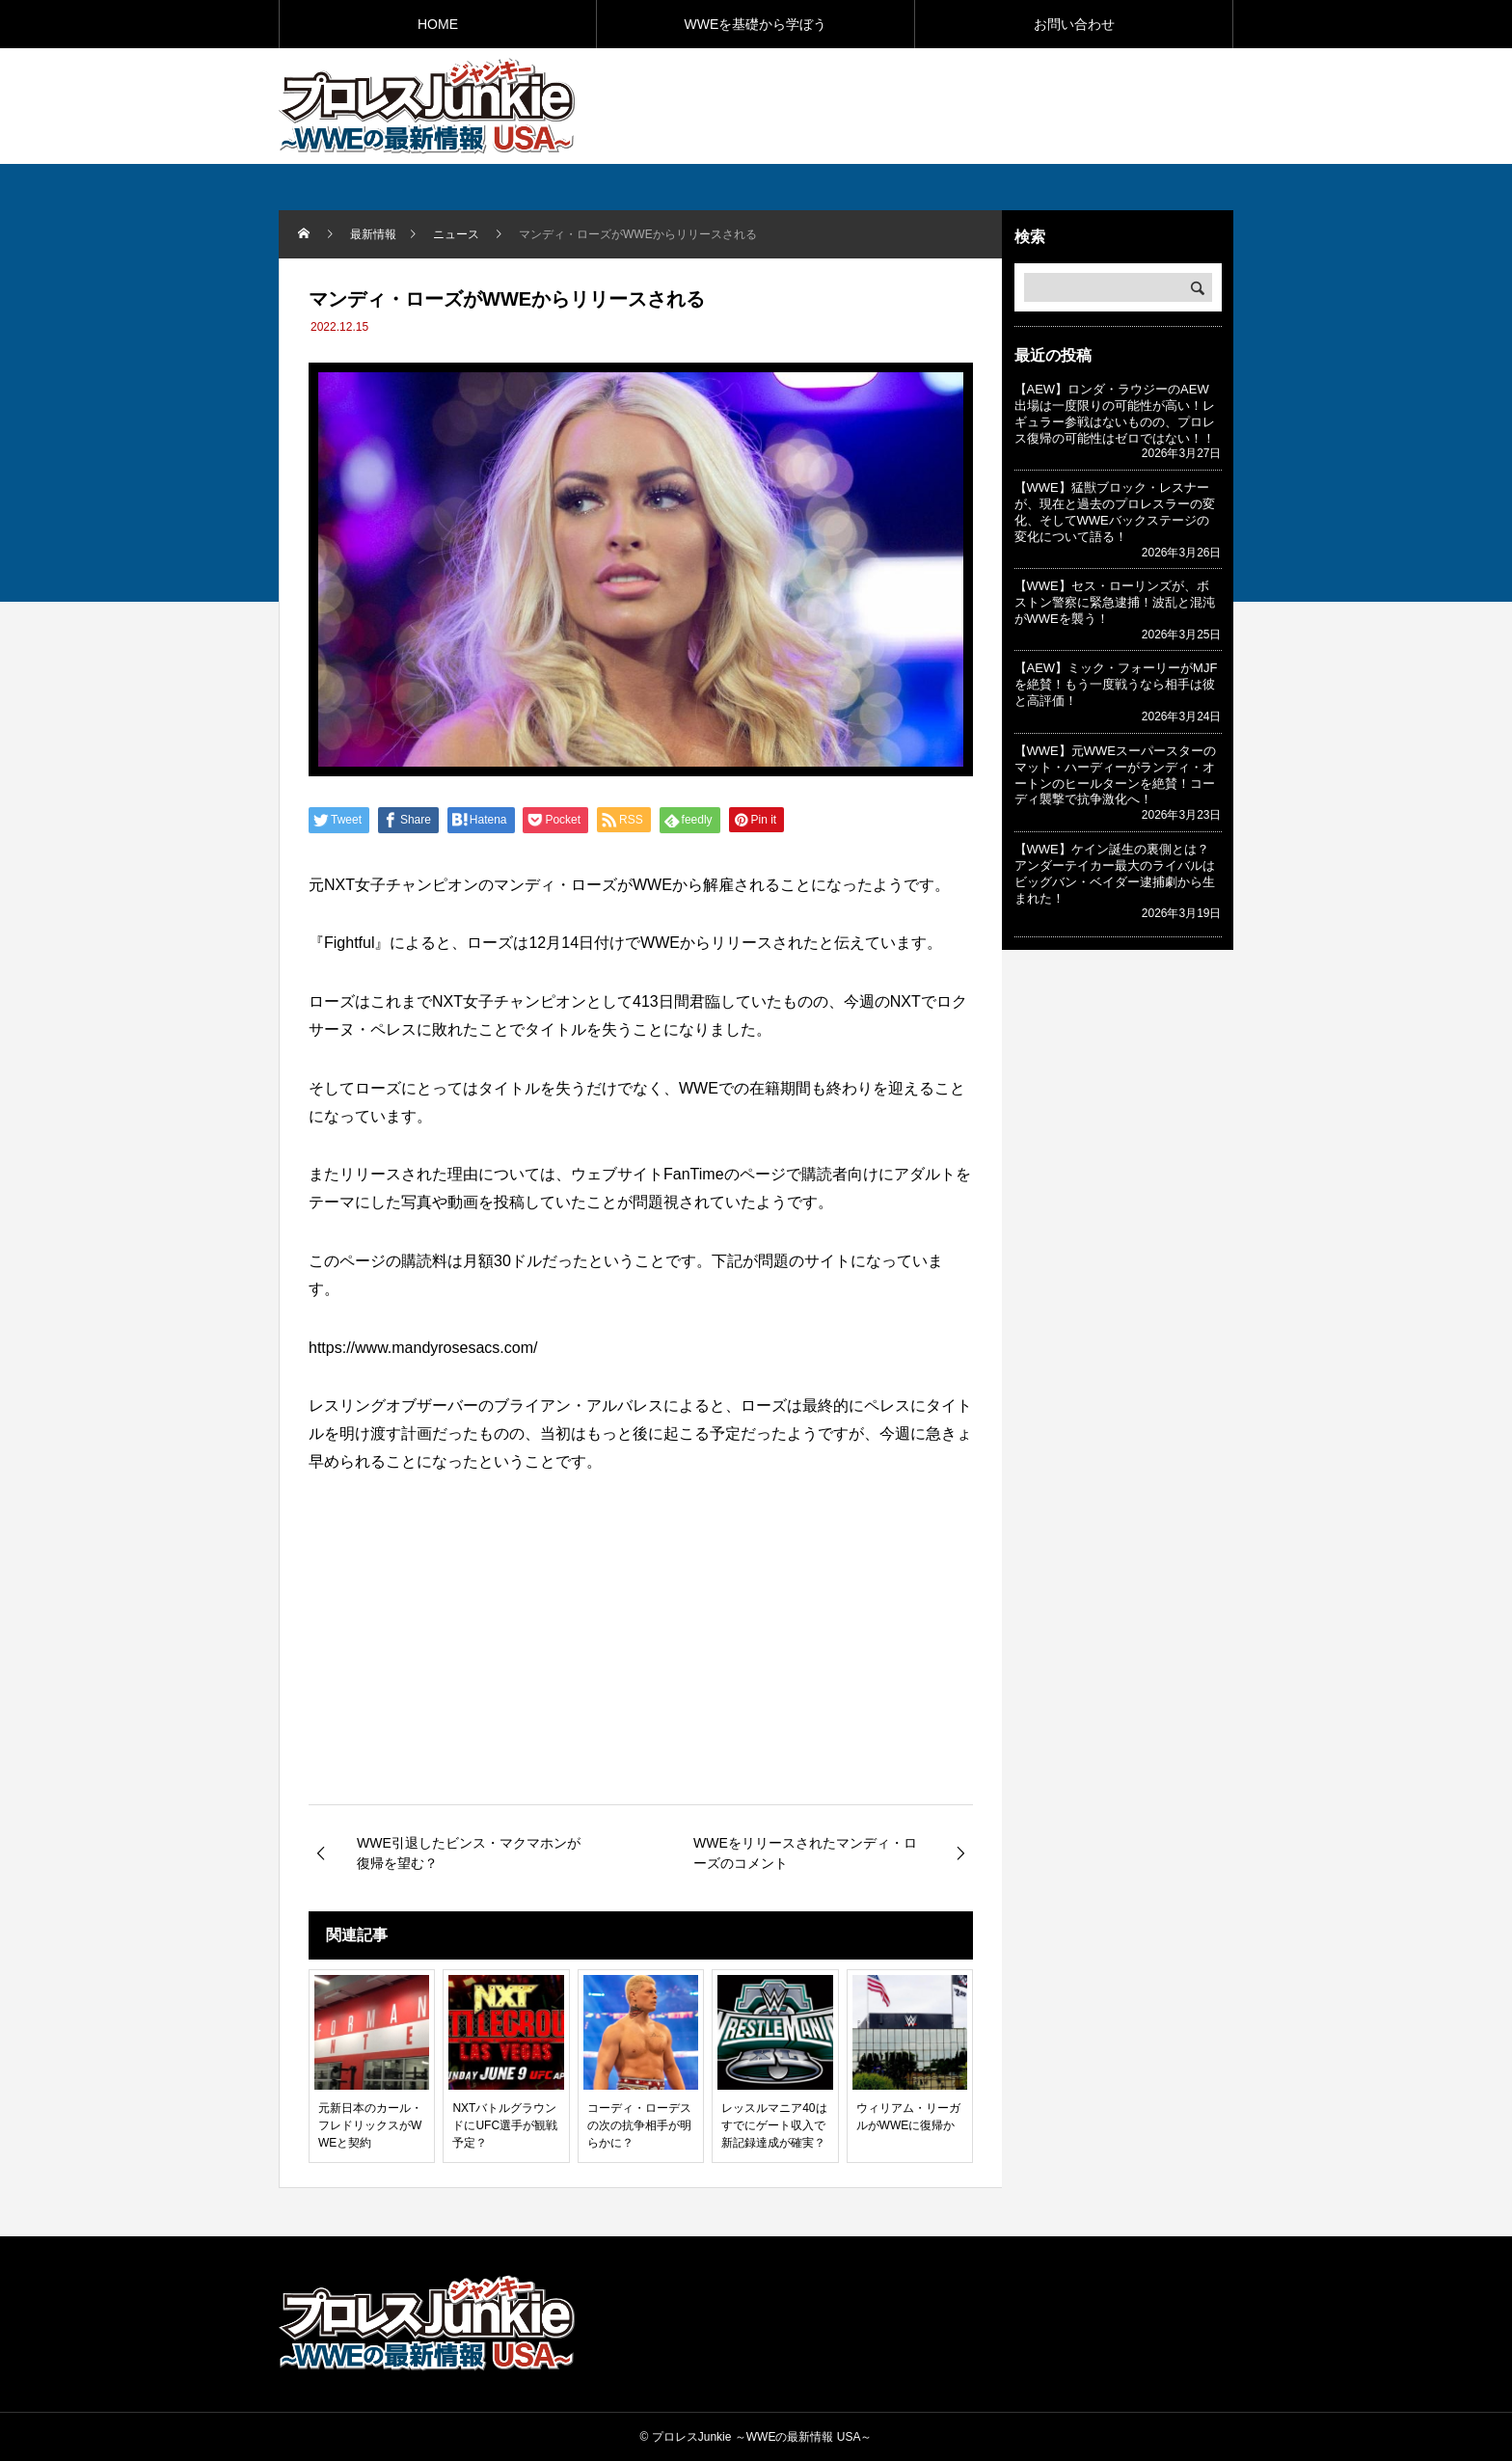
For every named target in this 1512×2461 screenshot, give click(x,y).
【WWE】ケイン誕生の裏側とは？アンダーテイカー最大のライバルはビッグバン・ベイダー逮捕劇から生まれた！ (1114, 874)
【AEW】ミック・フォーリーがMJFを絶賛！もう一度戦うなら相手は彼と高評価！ (1116, 684)
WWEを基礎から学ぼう (756, 24)
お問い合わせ (1074, 24)
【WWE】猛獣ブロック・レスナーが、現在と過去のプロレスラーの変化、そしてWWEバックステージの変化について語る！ (1114, 512)
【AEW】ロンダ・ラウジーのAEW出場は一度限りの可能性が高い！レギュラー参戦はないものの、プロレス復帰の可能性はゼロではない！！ (1114, 414)
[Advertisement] (1007, 105)
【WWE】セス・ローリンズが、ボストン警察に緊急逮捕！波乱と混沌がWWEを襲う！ (1114, 602)
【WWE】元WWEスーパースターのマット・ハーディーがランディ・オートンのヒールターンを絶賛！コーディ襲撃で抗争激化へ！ (1115, 775)
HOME (438, 24)
